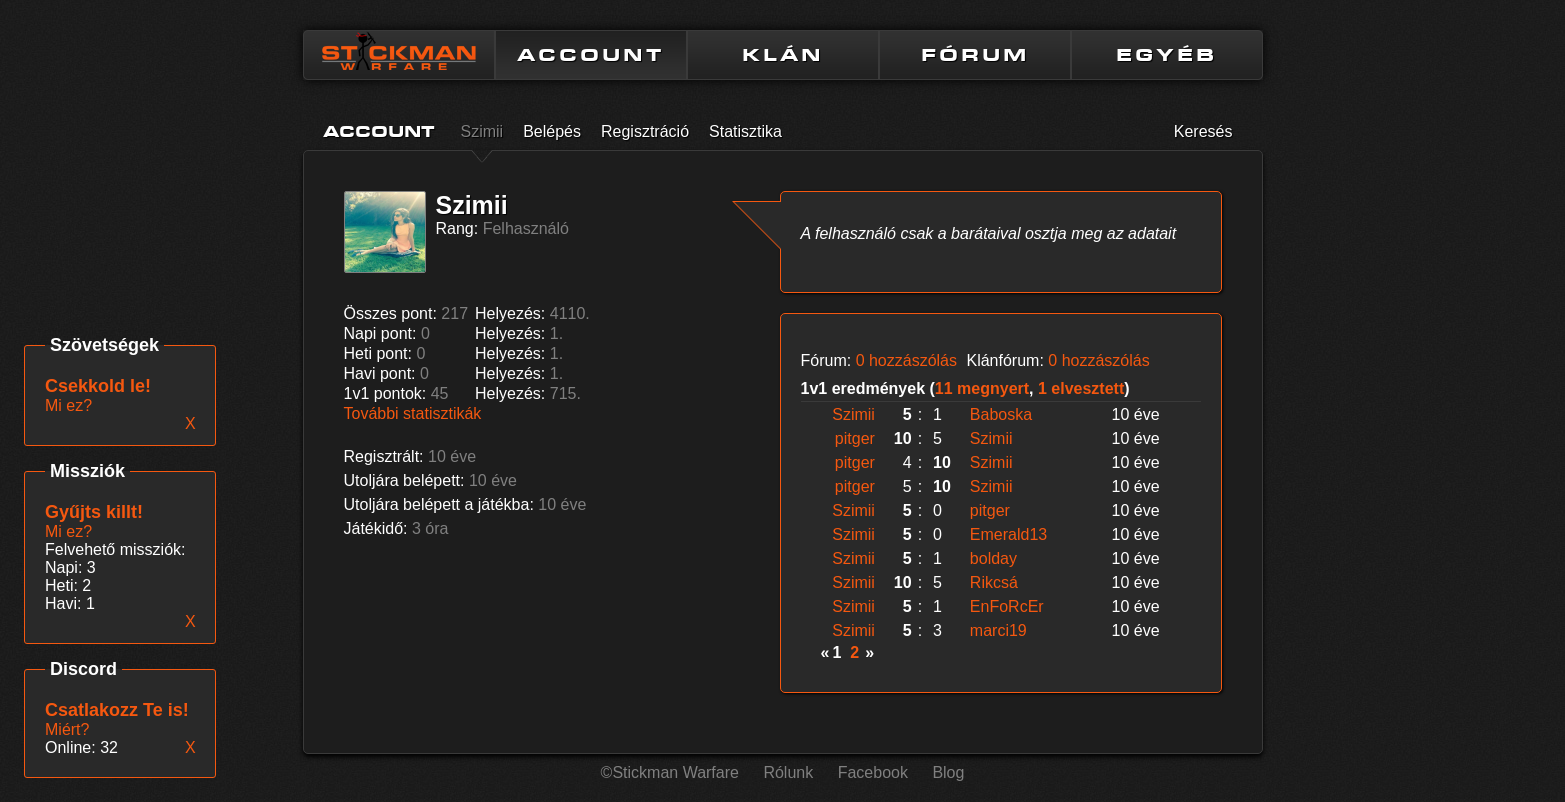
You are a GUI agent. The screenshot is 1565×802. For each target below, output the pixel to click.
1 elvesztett (1081, 388)
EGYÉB (1166, 55)
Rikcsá (994, 582)
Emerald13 (1008, 534)
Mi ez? (68, 531)
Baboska (1001, 414)
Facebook (873, 772)
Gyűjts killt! (94, 512)
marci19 (998, 630)
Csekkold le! (98, 386)
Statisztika (745, 131)
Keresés (1203, 131)
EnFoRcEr (1007, 606)
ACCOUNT (590, 55)
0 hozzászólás (906, 360)
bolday (993, 558)
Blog (948, 772)
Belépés (552, 131)
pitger (855, 438)
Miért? (67, 729)
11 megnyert (982, 388)
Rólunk (788, 772)
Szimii (482, 131)
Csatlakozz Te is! (117, 710)
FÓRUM (975, 55)
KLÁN (783, 55)
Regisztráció (645, 131)
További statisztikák (413, 413)
